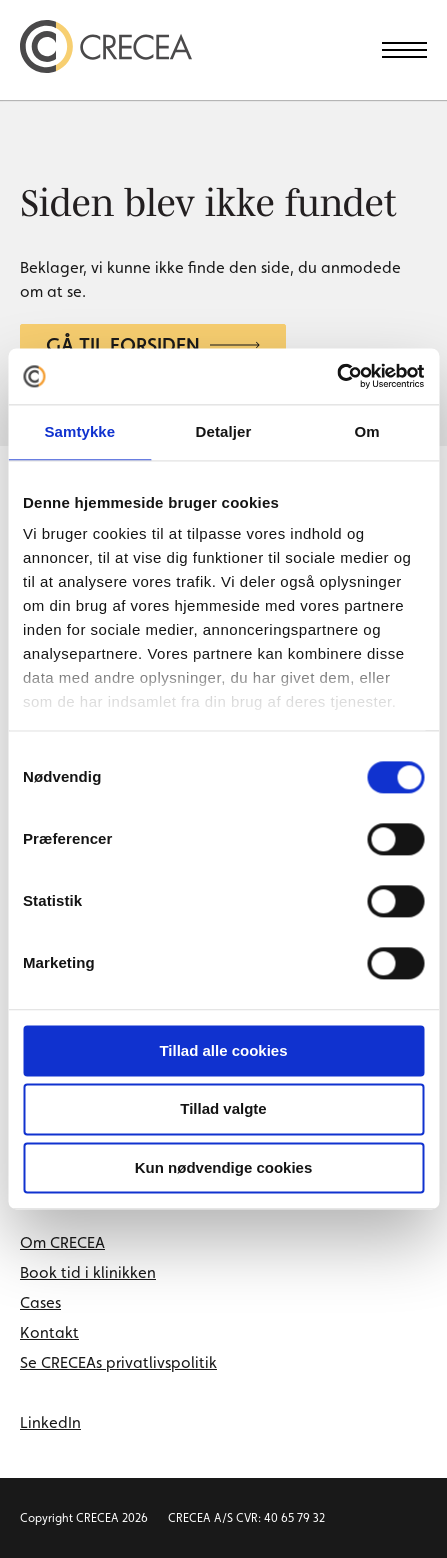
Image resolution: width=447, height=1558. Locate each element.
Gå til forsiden (153, 345)
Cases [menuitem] (40, 1302)
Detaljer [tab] (224, 431)
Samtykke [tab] (79, 431)
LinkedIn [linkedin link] (50, 1422)
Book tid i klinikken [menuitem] (88, 1272)
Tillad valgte (223, 1109)
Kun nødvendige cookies (224, 1167)
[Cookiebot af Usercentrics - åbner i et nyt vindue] (336, 376)
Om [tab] (367, 431)
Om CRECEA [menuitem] (62, 1242)
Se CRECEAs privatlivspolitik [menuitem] (118, 1362)
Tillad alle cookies (223, 1050)
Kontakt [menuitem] (49, 1332)
